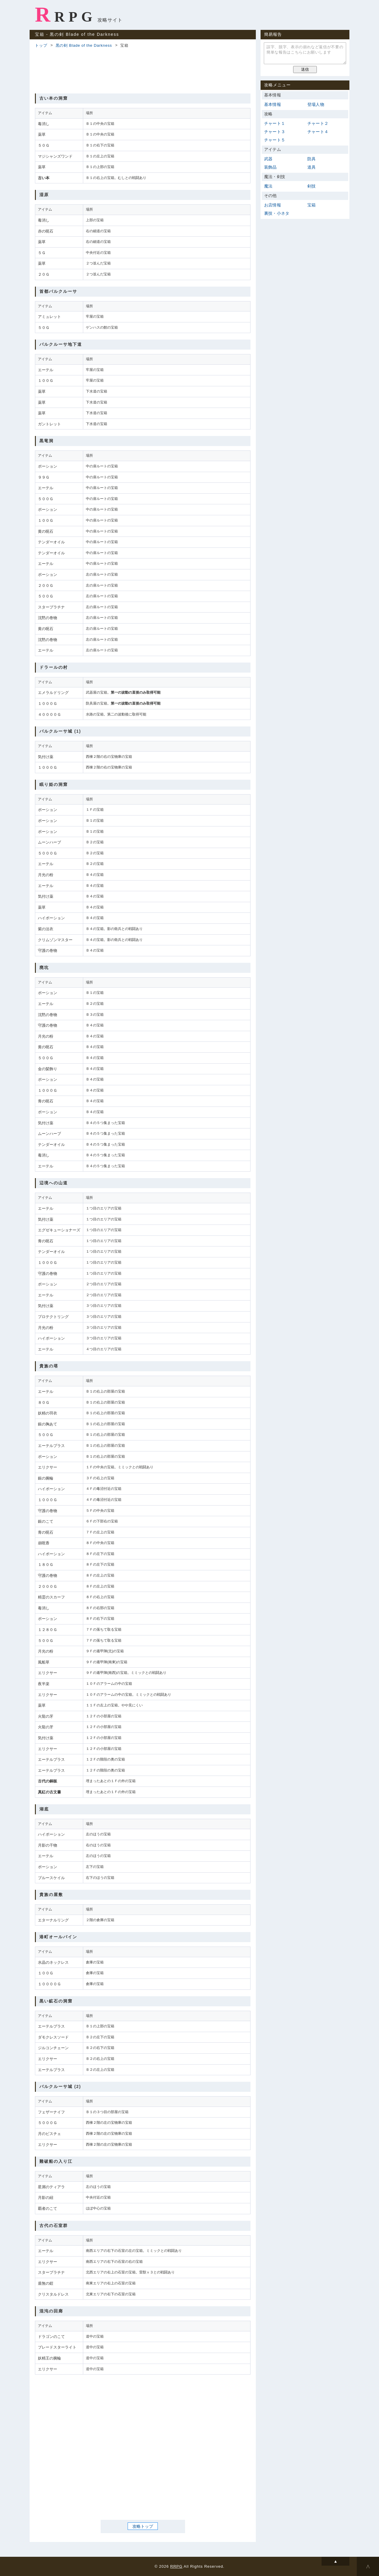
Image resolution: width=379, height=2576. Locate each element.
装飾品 (270, 167)
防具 (311, 158)
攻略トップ (142, 2526)
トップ (41, 45)
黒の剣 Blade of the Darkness (84, 45)
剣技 (311, 186)
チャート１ (274, 123)
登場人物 (315, 104)
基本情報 (272, 104)
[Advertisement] (142, 69)
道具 (311, 167)
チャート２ (317, 123)
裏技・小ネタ (276, 213)
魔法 (268, 186)
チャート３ (274, 131)
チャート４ (317, 131)
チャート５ (274, 140)
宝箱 (311, 205)
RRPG (65, 14)
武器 (268, 158)
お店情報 (272, 205)
